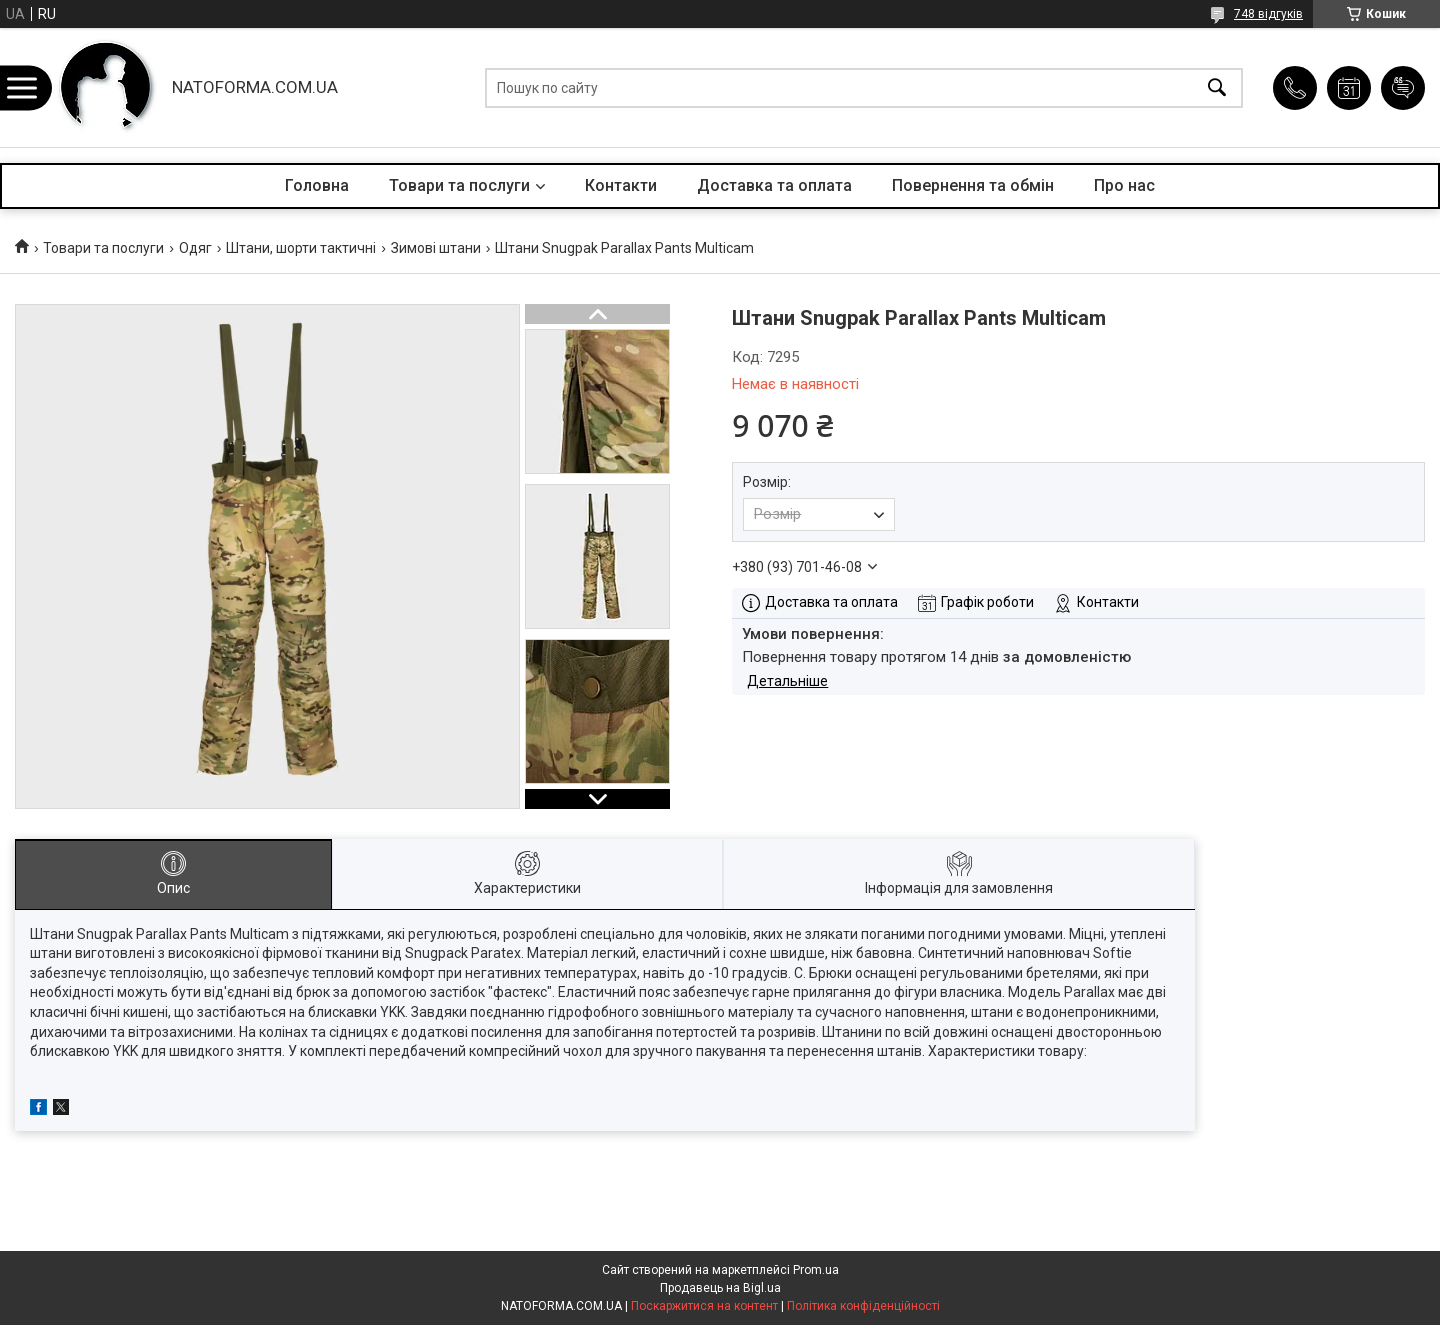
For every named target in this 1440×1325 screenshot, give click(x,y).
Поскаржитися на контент (704, 1306)
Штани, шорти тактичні (301, 248)
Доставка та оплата (774, 185)
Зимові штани (436, 248)
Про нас (1124, 185)
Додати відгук (1403, 88)
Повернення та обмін (973, 185)
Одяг (195, 248)
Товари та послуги (459, 185)
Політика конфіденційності (863, 1306)
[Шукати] (1217, 87)
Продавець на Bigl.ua (720, 1288)
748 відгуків (1268, 14)
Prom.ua (816, 1270)
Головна (317, 185)
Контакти (621, 185)
